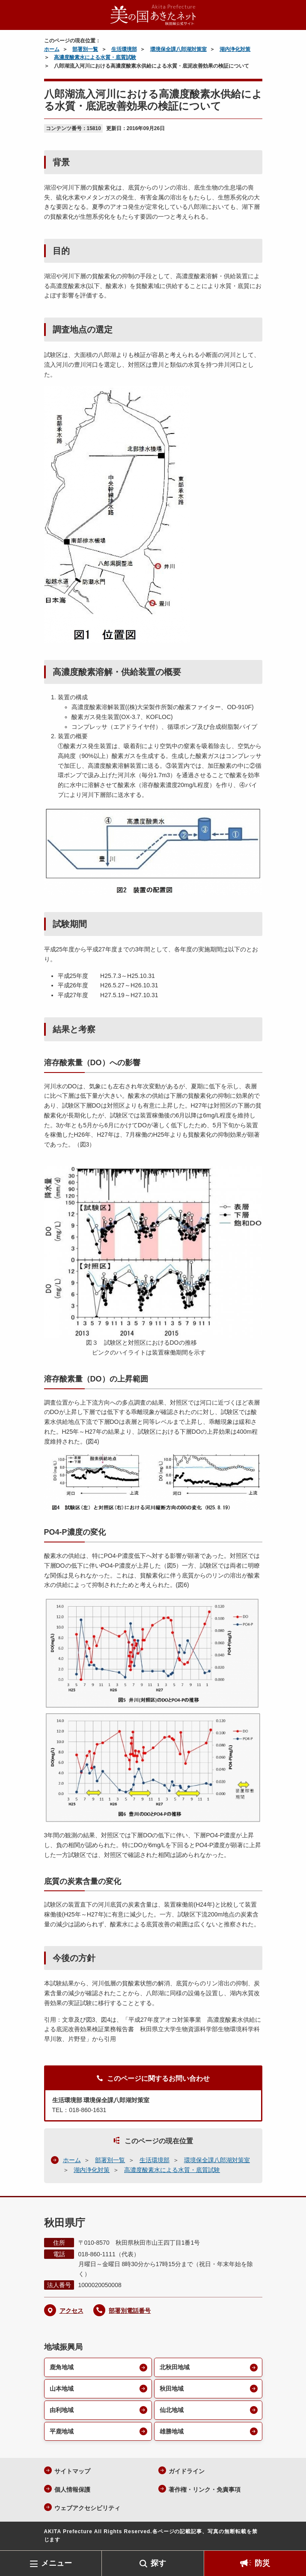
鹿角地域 (62, 2367)
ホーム (51, 49)
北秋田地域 (175, 2367)
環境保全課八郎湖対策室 (178, 49)
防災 (262, 2563)
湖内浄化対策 (235, 49)
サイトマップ (72, 2471)
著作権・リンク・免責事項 (205, 2489)
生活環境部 (124, 49)
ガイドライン (187, 2471)
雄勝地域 (172, 2431)
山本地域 (62, 2388)
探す (158, 2563)
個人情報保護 (72, 2489)
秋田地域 (172, 2388)
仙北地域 (172, 2410)
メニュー (56, 2563)
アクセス (71, 2310)
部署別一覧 (85, 49)
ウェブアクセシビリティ (87, 2508)
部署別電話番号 (130, 2310)
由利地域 (62, 2410)
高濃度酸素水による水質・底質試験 (95, 57)
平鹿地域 (62, 2431)
